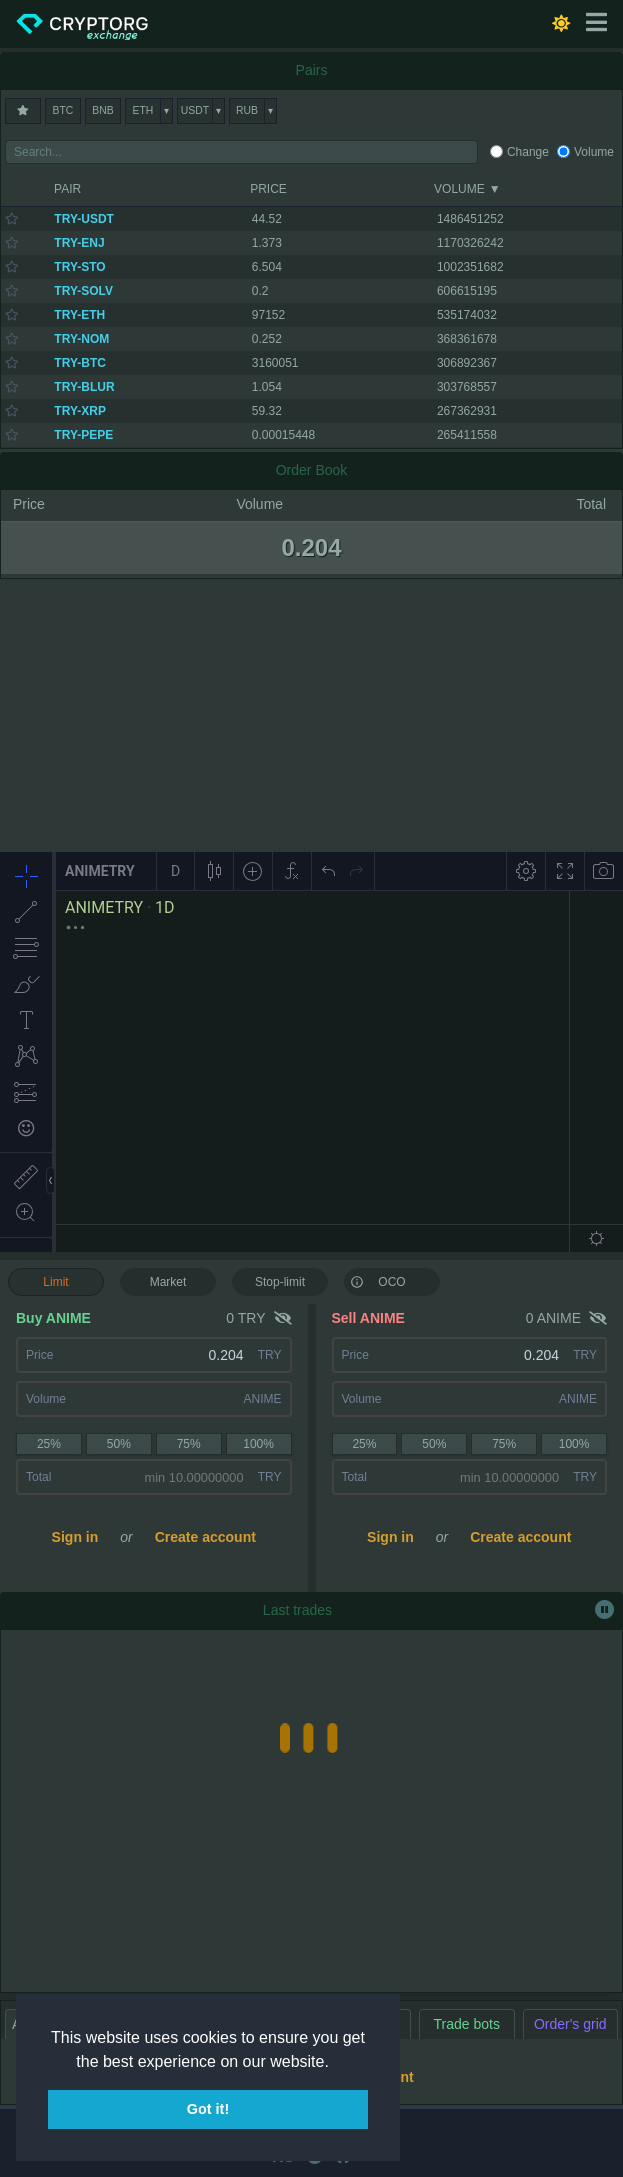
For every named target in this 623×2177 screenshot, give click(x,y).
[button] (336, 2063)
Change (528, 152)
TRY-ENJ (79, 243)
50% (119, 1444)
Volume (594, 152)
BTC (63, 110)
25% (49, 1444)
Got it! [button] (208, 2109)
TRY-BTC (80, 363)
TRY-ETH (79, 315)
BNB (102, 110)
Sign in (75, 1537)
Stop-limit (280, 1282)
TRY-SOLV (83, 291)
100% (258, 1444)
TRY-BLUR (84, 387)
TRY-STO (79, 267)
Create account (205, 1537)
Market (168, 1282)
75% (189, 1444)
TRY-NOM (81, 339)
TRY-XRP (80, 411)
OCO (378, 1281)
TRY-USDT (84, 219)
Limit (55, 1282)
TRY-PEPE (83, 435)
